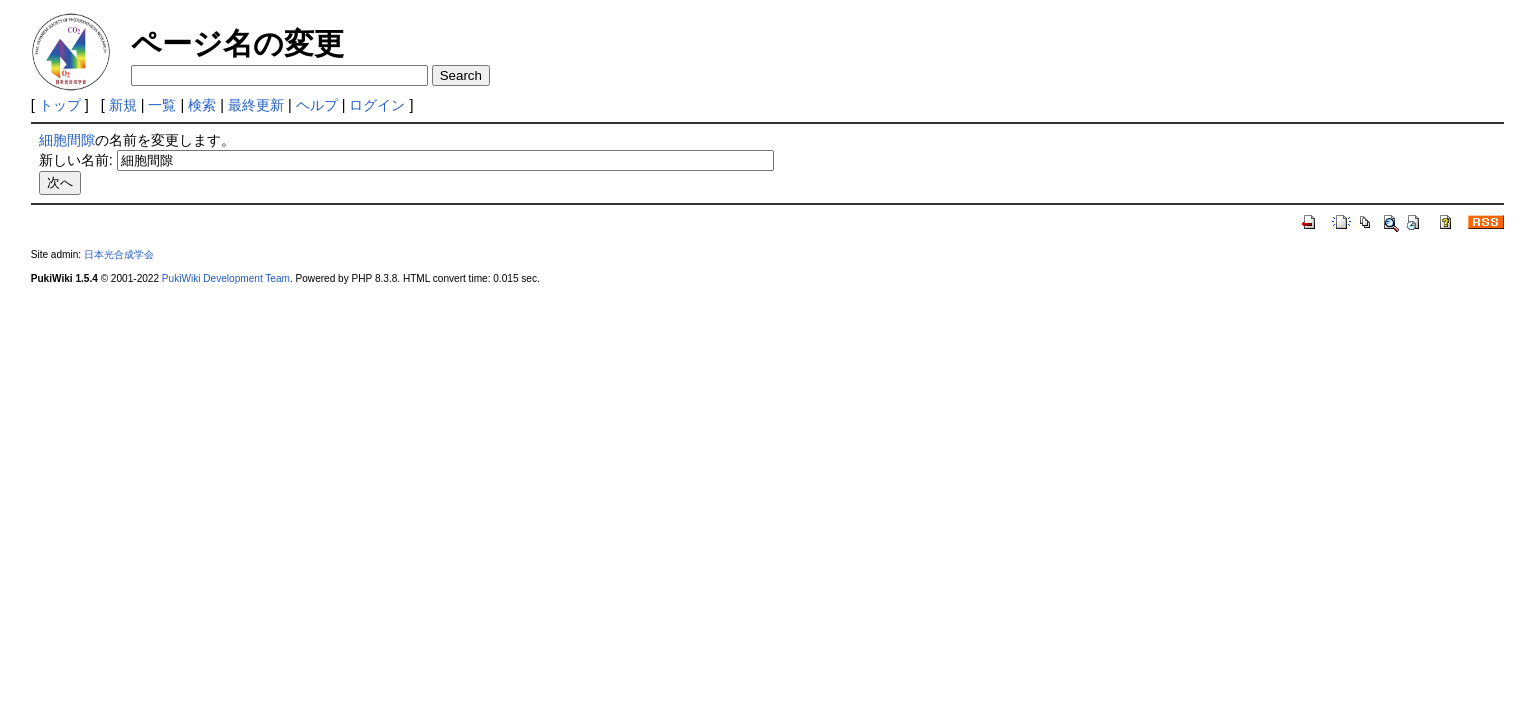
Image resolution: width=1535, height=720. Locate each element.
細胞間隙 (67, 140)
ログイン (377, 105)
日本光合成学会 (119, 254)
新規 (123, 105)
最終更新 (256, 105)
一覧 (162, 105)
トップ (60, 105)
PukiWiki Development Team (226, 278)
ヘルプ (317, 105)
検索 (202, 105)
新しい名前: (76, 160)
